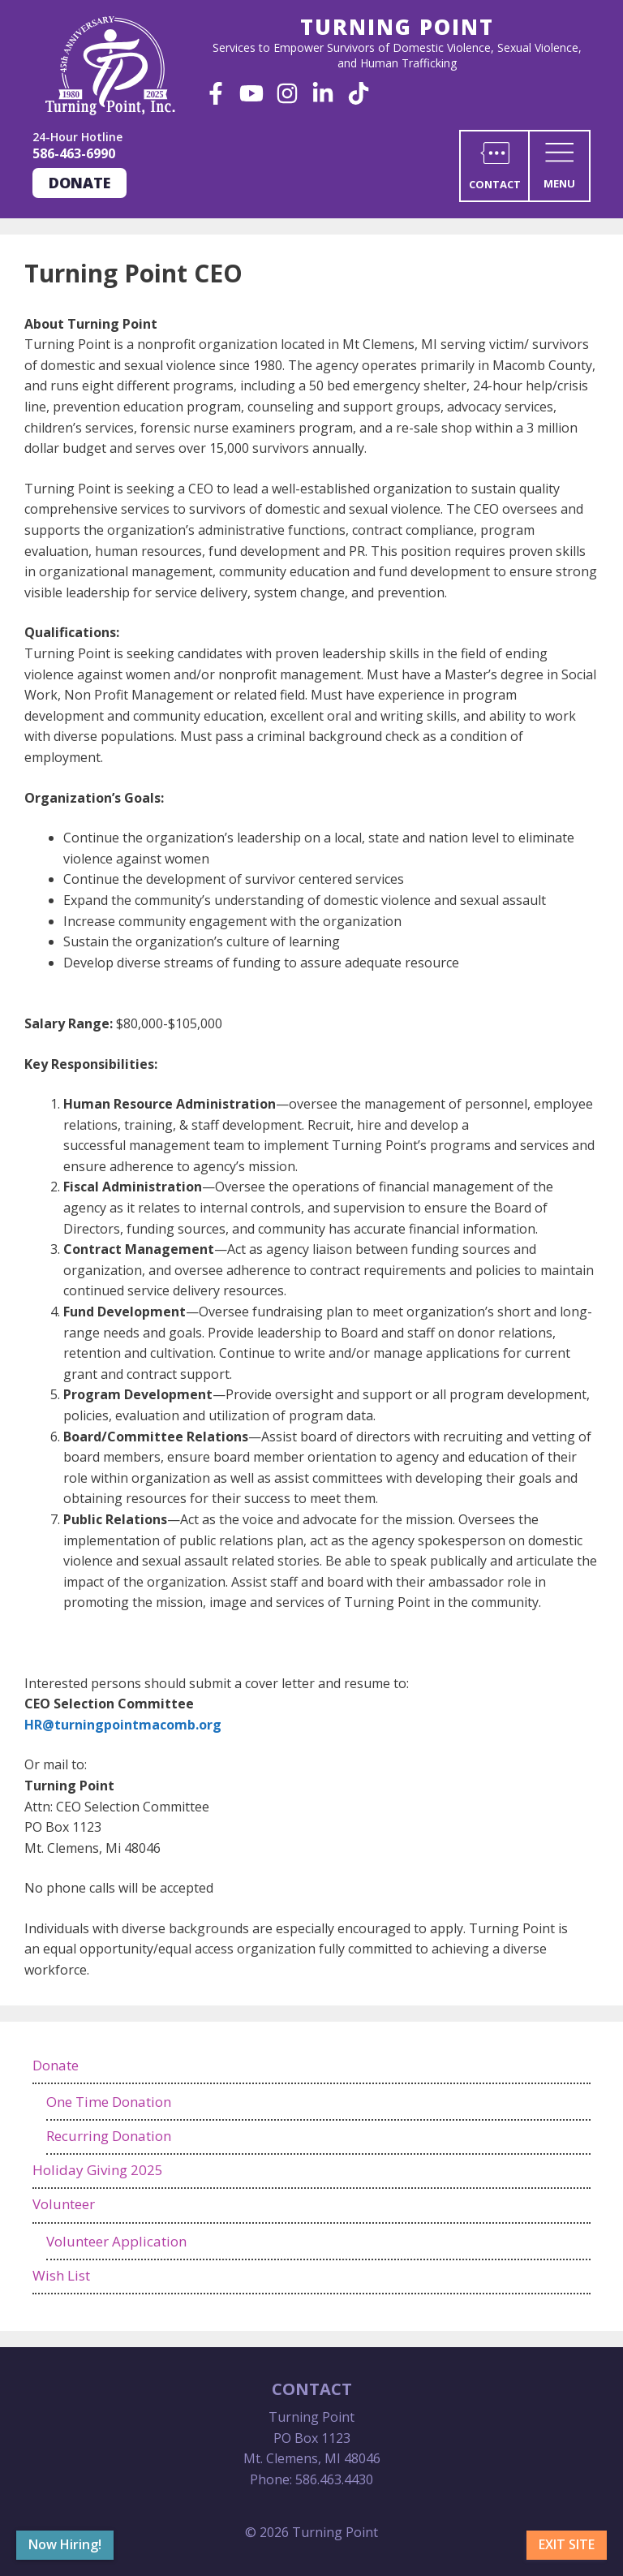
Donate (79, 182)
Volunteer (63, 2204)
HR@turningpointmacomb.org (122, 1725)
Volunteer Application (116, 2241)
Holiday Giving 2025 (97, 2169)
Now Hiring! (64, 2544)
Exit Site (567, 2544)
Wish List (61, 2275)
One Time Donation (108, 2101)
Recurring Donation (108, 2135)
